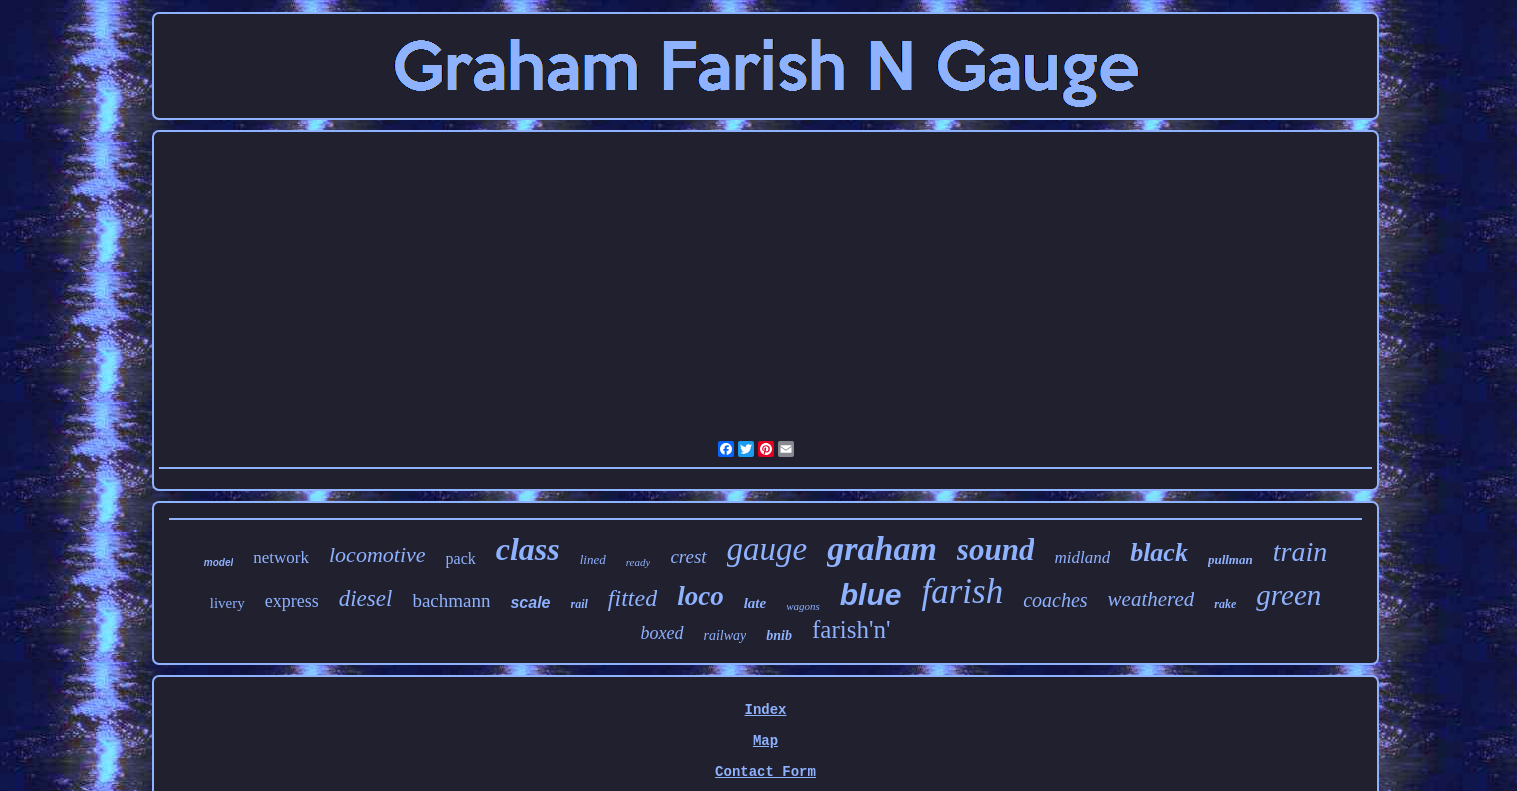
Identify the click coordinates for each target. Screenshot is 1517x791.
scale (530, 602)
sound (996, 549)
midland (1082, 557)
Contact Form (765, 772)
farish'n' (851, 629)
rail (579, 604)
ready (638, 562)
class (528, 549)
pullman (1230, 559)
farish (962, 591)
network (281, 557)
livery (227, 603)
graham (882, 548)
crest (688, 556)
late (755, 603)
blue (871, 594)
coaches (1055, 600)
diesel (366, 598)
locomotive (377, 554)
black (1159, 552)
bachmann (451, 600)
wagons (803, 606)
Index (765, 710)
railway (725, 635)
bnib (779, 635)
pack (461, 558)
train (1300, 551)
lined (593, 559)
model (218, 562)
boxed (662, 633)
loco (700, 596)
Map (765, 741)
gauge (767, 549)
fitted (632, 598)
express (292, 601)
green (1288, 595)
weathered (1151, 599)
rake (1225, 604)
